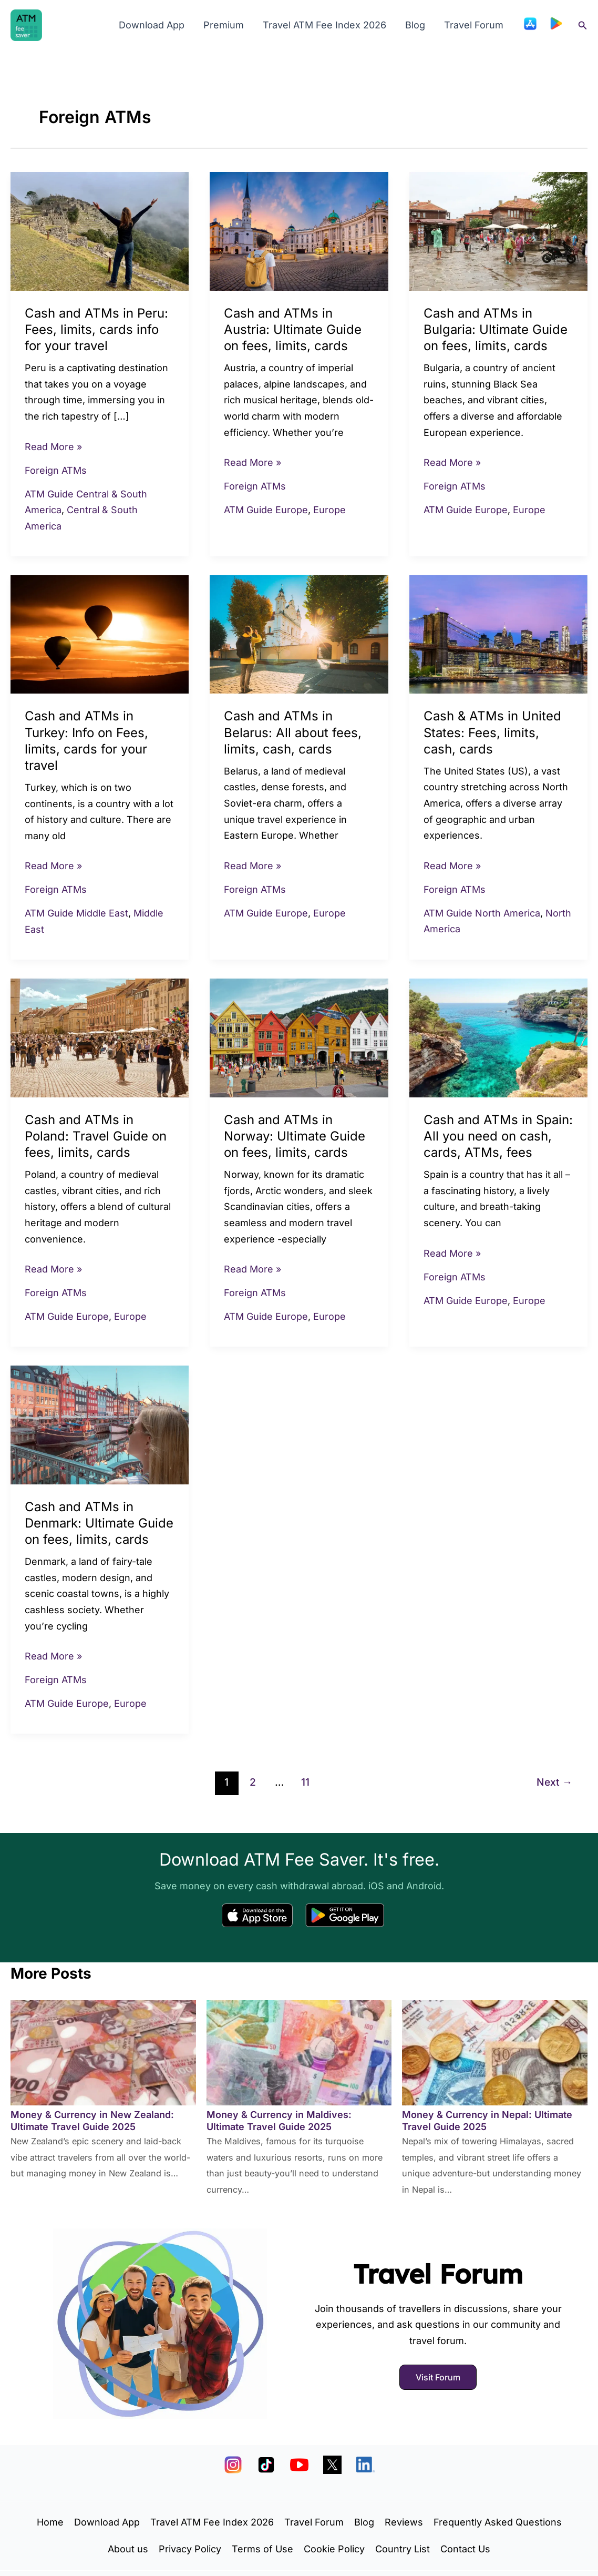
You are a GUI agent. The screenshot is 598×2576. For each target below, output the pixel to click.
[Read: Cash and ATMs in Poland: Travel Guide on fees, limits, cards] (100, 1037)
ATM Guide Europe (266, 509)
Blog (415, 24)
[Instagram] (233, 2465)
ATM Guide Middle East (76, 913)
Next (554, 1782)
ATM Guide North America (482, 913)
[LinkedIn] (365, 2465)
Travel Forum (473, 24)
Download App (151, 24)
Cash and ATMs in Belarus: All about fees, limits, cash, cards (293, 732)
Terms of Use (262, 2548)
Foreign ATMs (56, 470)
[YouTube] (299, 2465)
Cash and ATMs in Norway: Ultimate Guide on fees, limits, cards (294, 1136)
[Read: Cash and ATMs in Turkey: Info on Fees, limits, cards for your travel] (100, 633)
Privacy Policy (190, 2548)
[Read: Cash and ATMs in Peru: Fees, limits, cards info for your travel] (100, 230)
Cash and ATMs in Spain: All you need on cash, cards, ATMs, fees (498, 1136)
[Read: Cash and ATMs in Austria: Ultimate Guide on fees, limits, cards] (299, 230)
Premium (223, 24)
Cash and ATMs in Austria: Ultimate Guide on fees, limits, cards (293, 329)
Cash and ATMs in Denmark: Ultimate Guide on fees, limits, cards (99, 1523)
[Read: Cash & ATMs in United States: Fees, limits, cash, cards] (498, 633)
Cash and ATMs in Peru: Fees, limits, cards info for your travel (96, 329)
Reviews (404, 2522)
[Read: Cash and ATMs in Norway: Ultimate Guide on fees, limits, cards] (299, 1037)
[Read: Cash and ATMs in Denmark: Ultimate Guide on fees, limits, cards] (100, 1424)
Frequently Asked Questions (498, 2522)
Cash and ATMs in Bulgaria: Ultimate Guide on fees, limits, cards (496, 329)
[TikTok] (266, 2465)
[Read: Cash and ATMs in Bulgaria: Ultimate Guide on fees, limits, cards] (498, 230)
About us (128, 2548)
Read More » (53, 445)
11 (305, 1782)
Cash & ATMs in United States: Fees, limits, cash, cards (492, 732)
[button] (582, 25)
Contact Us (465, 2548)
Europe (329, 509)
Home (50, 2522)
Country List (402, 2548)
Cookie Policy (334, 2548)
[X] (332, 2465)
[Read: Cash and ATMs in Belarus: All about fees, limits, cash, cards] (299, 633)
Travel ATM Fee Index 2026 (324, 24)
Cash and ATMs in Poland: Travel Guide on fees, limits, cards (96, 1136)
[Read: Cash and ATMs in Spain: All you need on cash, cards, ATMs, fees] (498, 1037)
